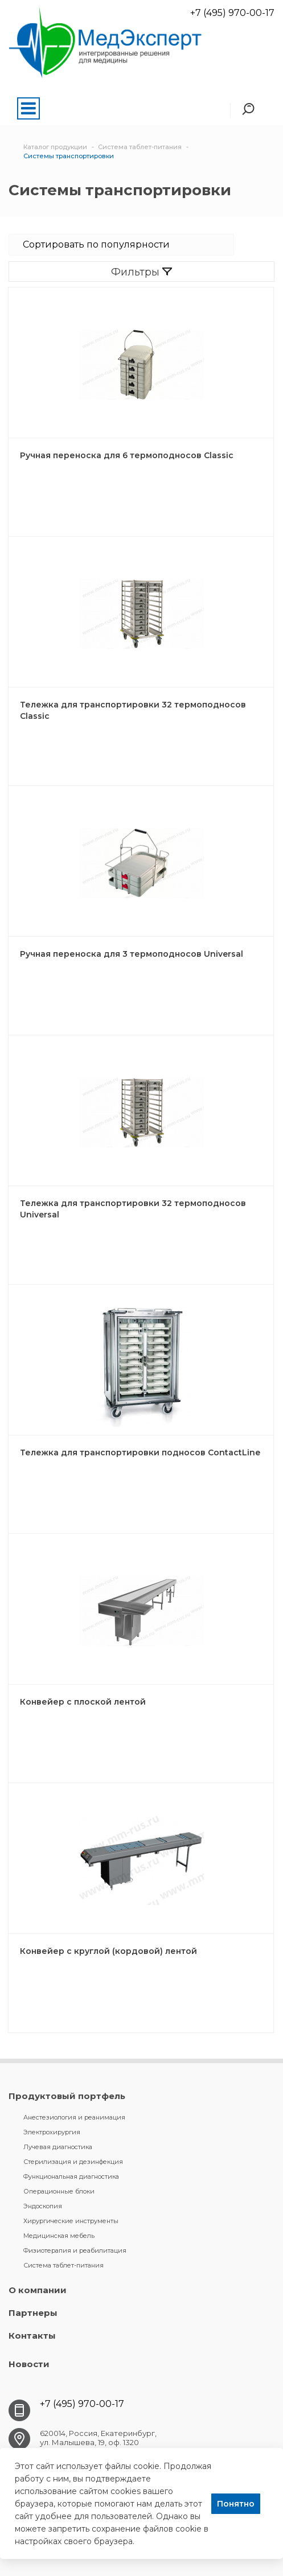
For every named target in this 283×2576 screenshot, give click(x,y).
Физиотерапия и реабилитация (74, 2250)
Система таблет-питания (63, 2265)
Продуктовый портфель (67, 2096)
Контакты (32, 2335)
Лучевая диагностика (57, 2147)
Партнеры (33, 2312)
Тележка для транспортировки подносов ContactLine (140, 1452)
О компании (38, 2290)
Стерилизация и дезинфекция (73, 2162)
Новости (29, 2364)
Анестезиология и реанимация (74, 2117)
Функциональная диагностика (71, 2176)
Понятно (236, 2504)
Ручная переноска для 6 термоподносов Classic (126, 455)
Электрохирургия (51, 2132)
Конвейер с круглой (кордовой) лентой (108, 1951)
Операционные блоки (59, 2191)
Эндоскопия (42, 2206)
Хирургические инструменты (70, 2221)
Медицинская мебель (59, 2236)
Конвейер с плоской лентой (83, 1702)
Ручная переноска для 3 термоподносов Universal (131, 954)
